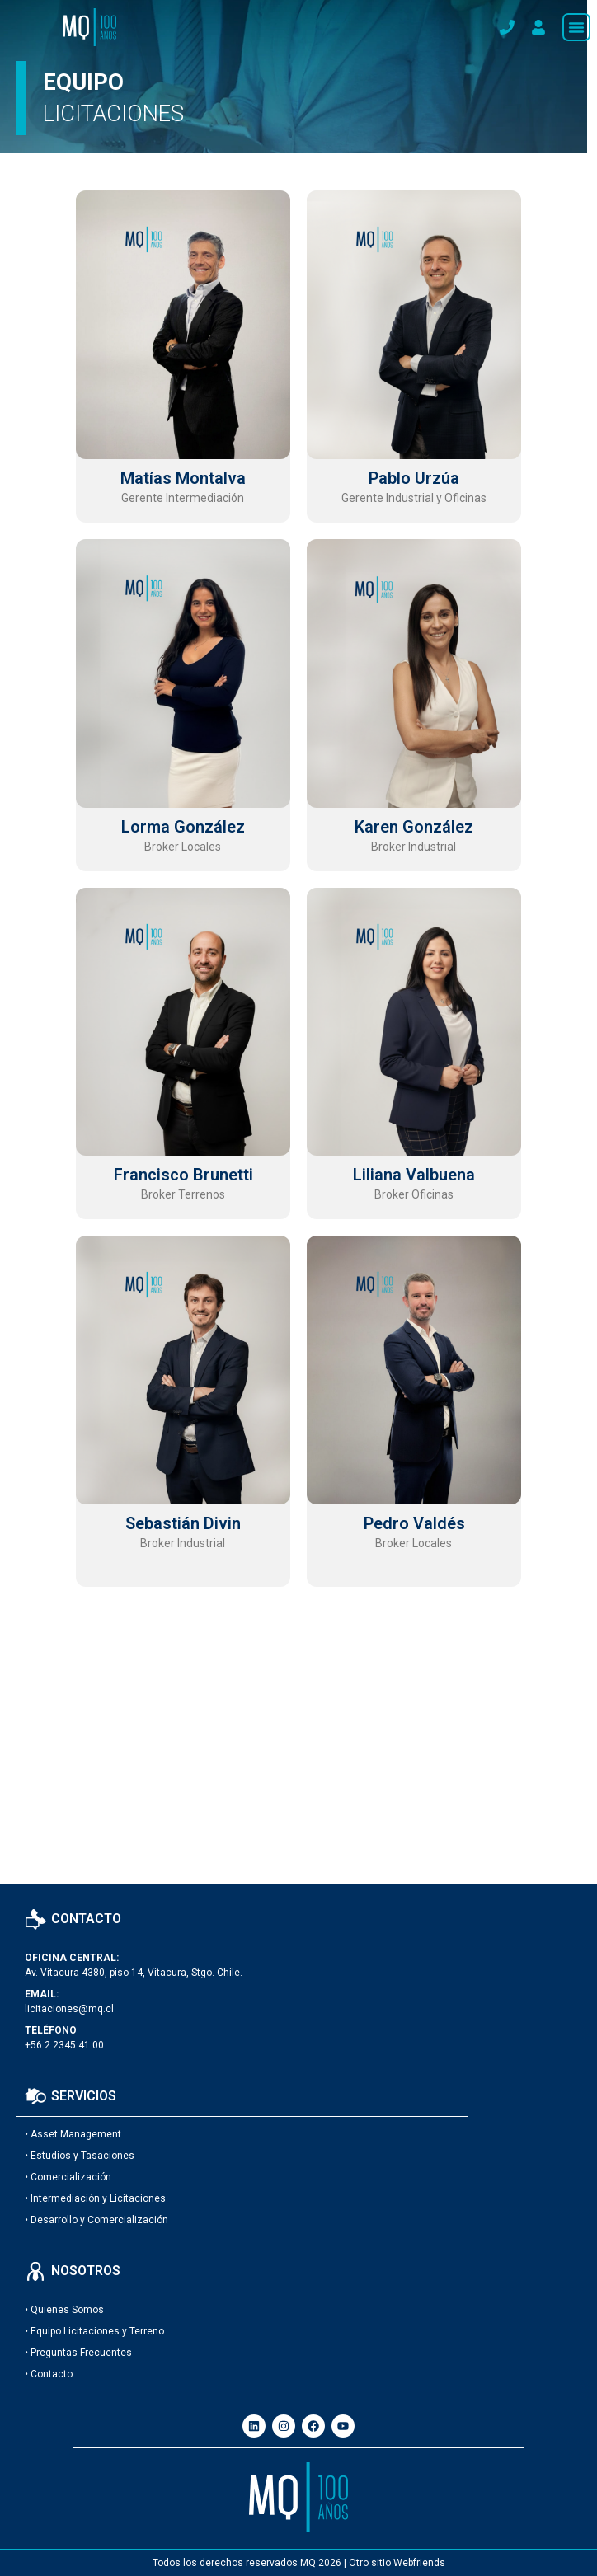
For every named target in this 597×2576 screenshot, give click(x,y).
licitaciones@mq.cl (69, 2009)
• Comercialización (68, 2177)
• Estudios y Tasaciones (79, 2155)
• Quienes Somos (64, 2310)
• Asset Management (73, 2134)
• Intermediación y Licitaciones (95, 2198)
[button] (576, 27)
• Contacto (49, 2374)
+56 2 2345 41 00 (64, 2045)
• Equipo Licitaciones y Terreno (94, 2331)
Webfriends (419, 2563)
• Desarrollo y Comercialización (96, 2220)
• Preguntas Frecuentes (78, 2352)
